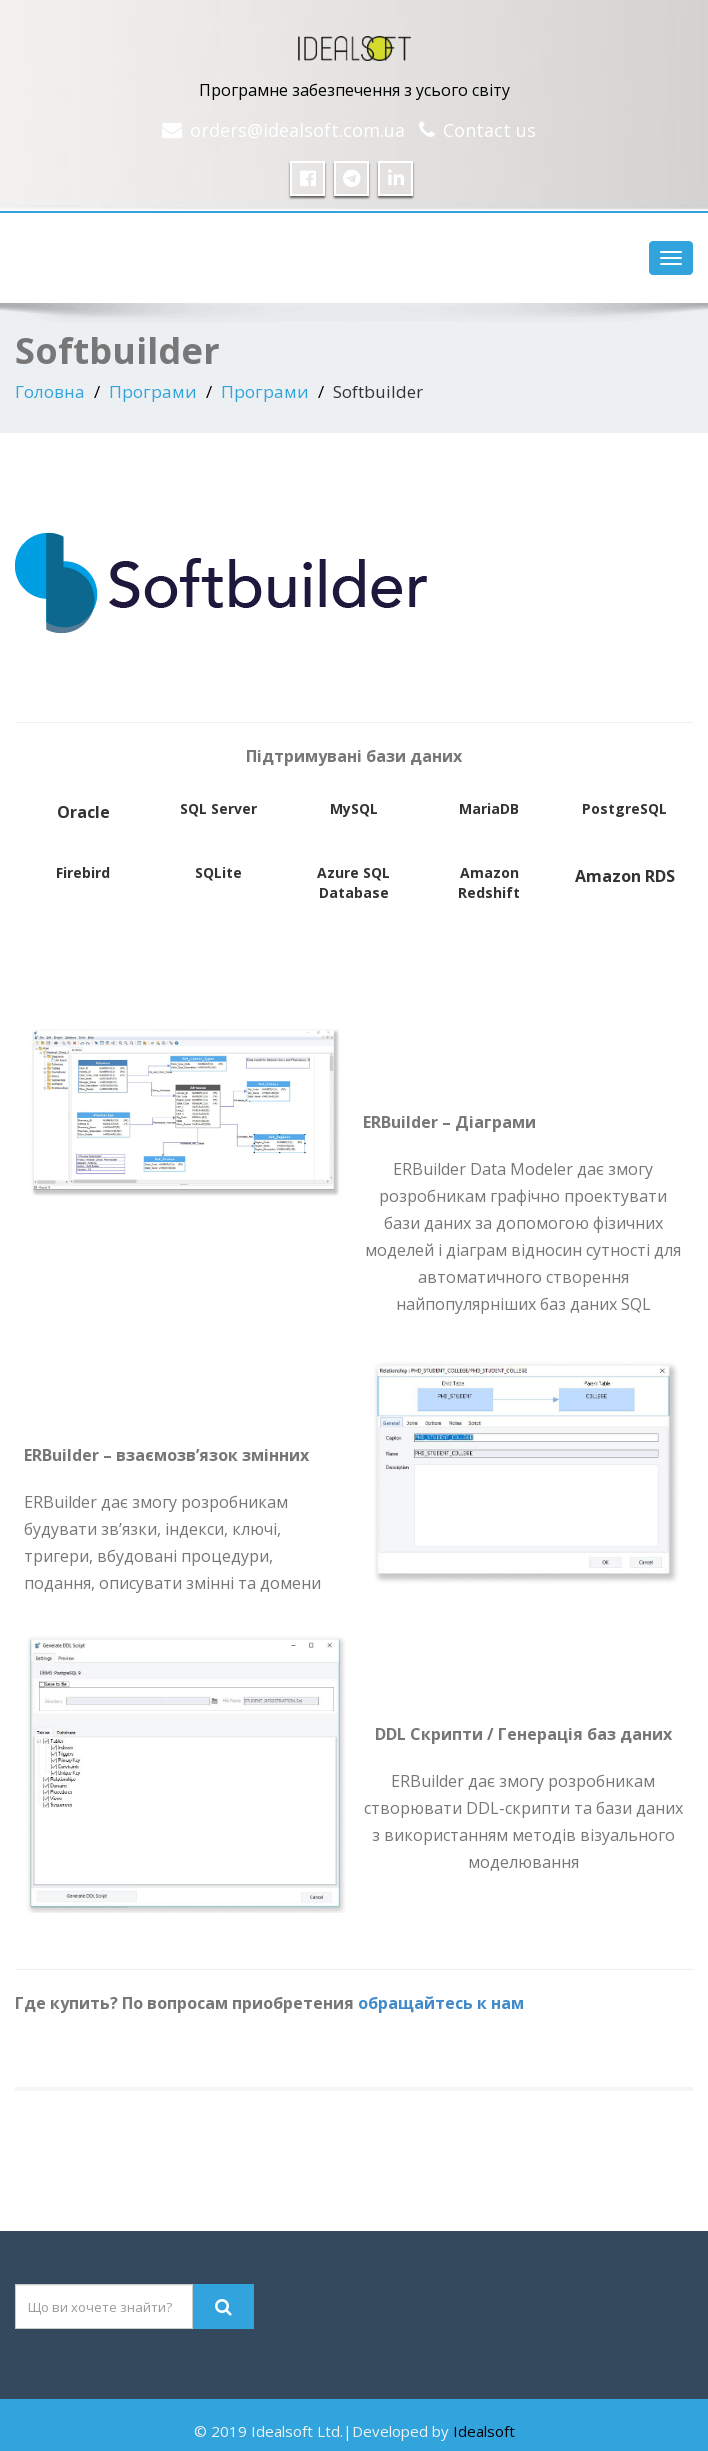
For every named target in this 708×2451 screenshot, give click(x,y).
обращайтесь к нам (441, 2003)
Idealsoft (484, 2431)
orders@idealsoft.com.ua (297, 130)
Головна (50, 391)
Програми (153, 391)
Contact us (489, 130)
